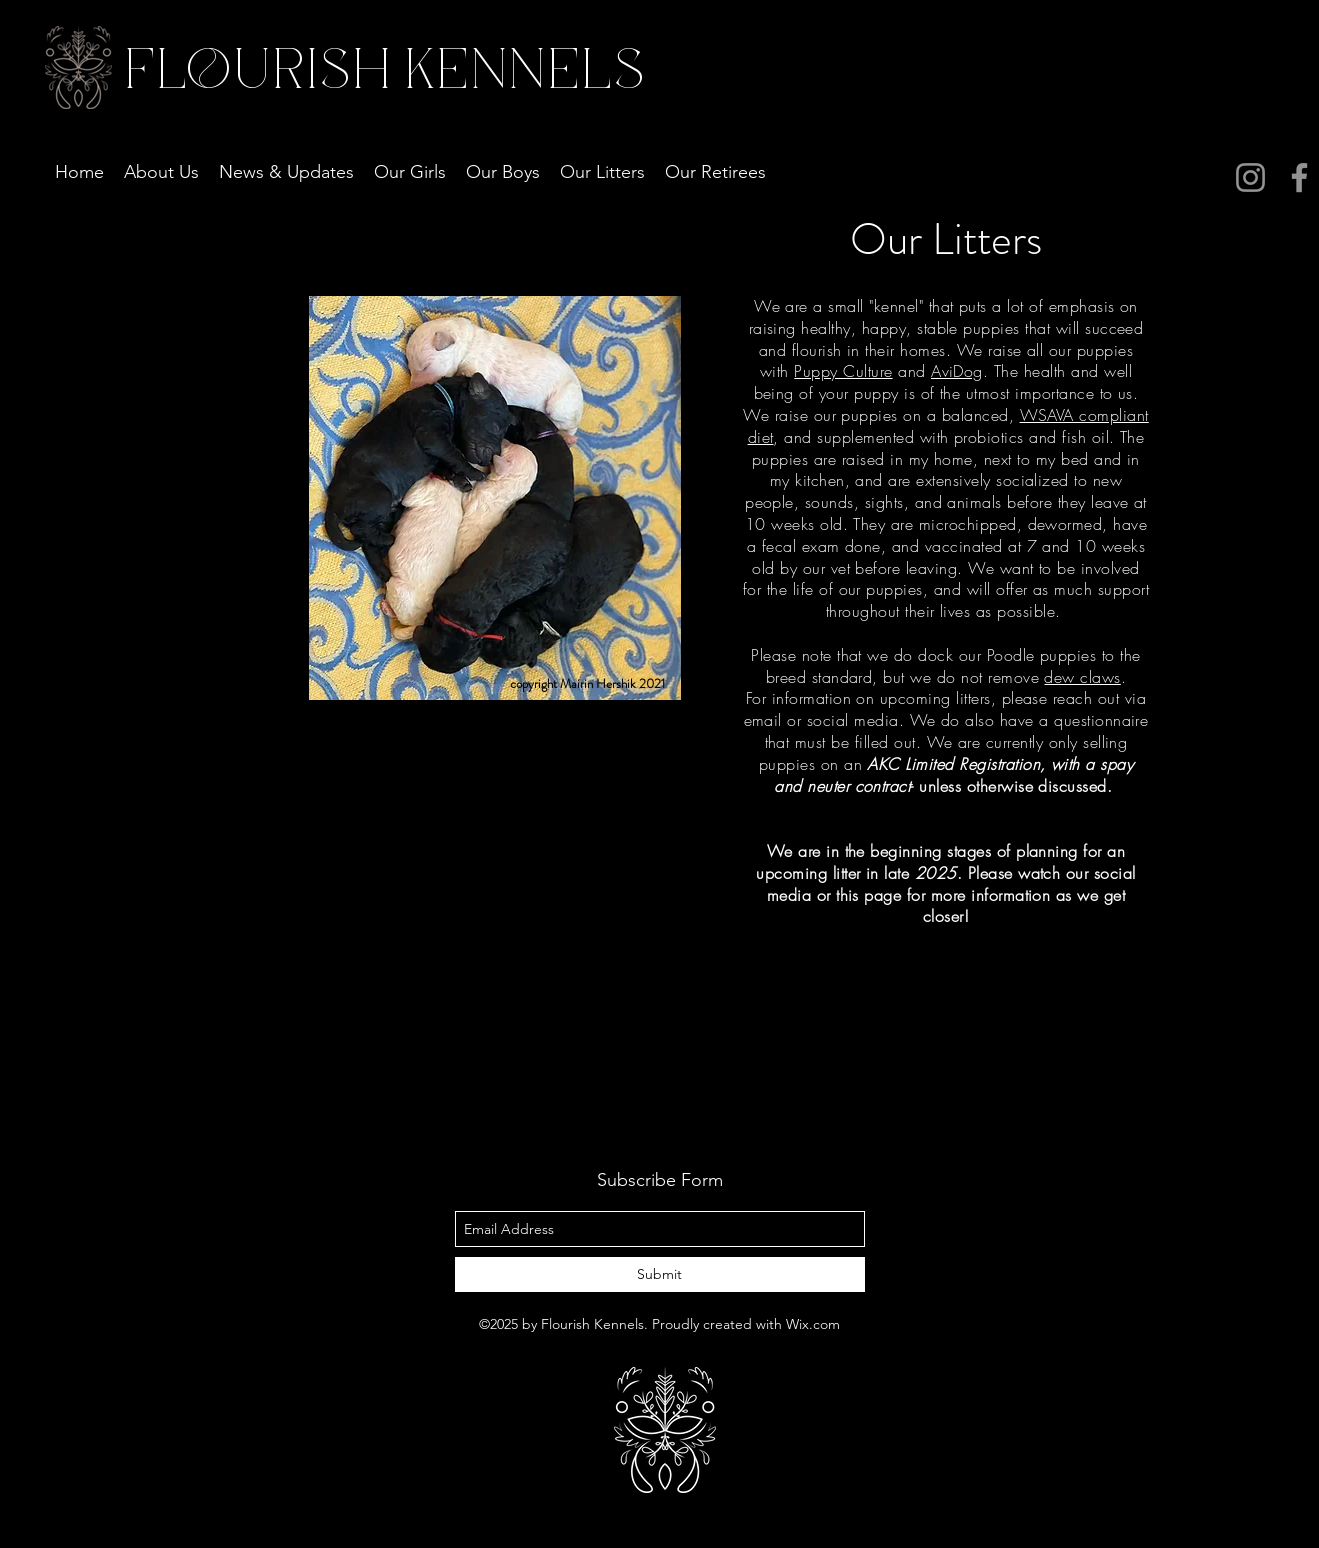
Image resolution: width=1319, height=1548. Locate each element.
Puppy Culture (843, 371)
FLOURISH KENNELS (381, 71)
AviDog (957, 371)
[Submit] (660, 1274)
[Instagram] (1250, 177)
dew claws (1082, 677)
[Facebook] (1299, 177)
